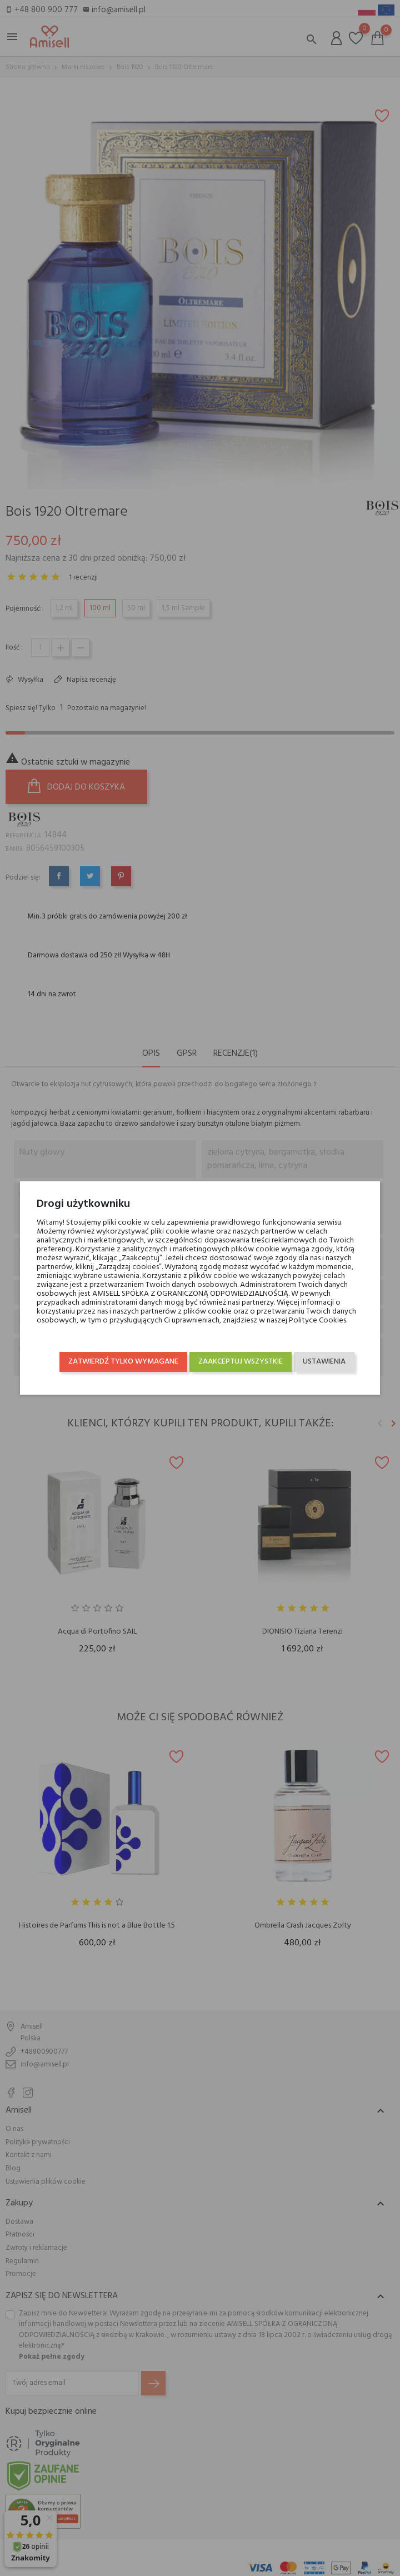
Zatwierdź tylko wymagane (123, 1361)
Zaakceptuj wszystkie (240, 1361)
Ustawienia (324, 1361)
